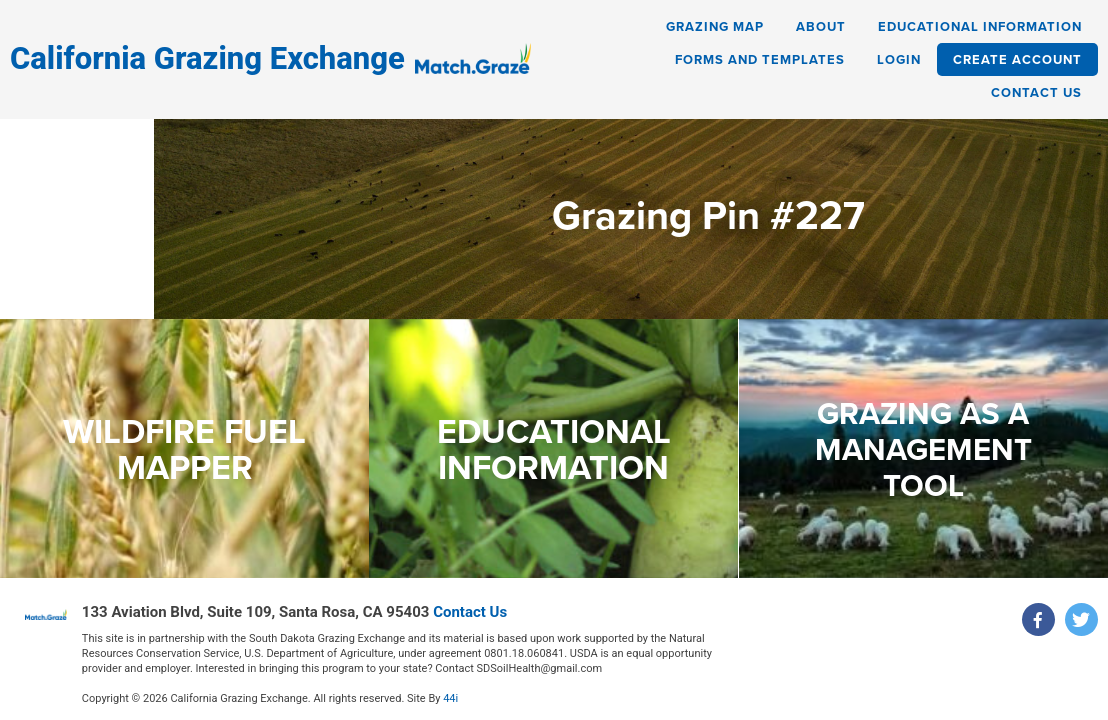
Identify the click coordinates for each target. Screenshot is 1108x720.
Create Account (1017, 59)
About (821, 26)
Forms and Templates (760, 59)
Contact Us (1036, 92)
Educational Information (980, 26)
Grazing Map (715, 26)
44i (450, 693)
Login (899, 59)
